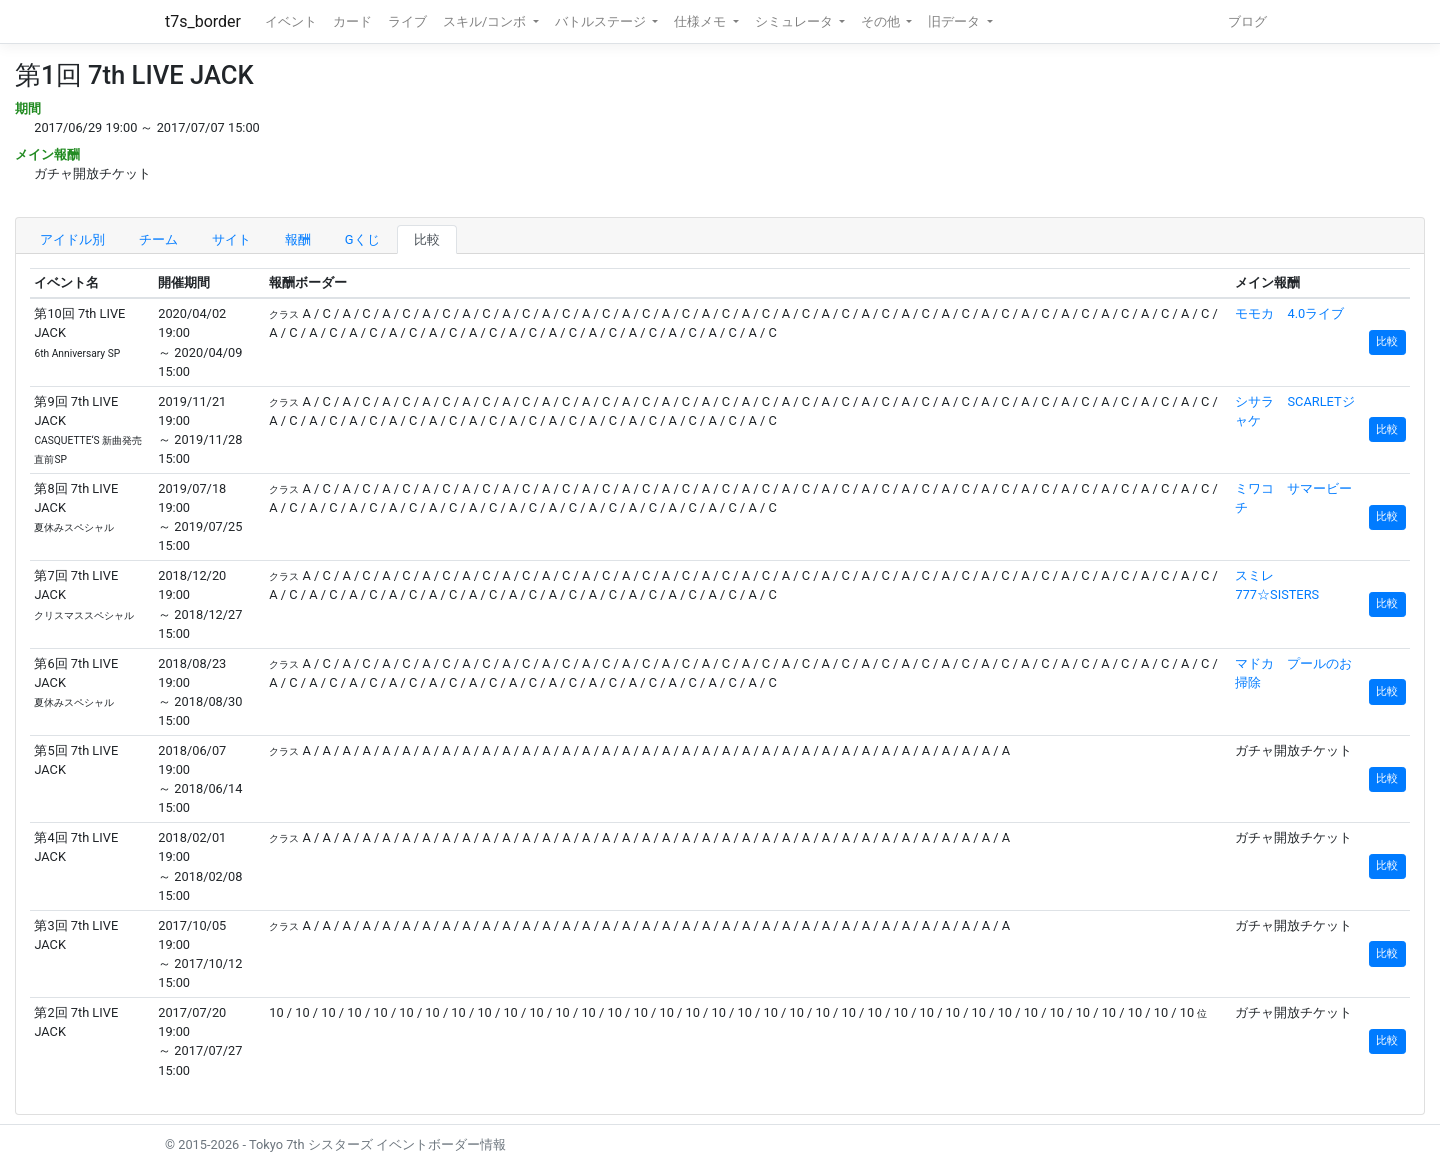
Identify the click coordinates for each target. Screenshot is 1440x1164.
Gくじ (362, 239)
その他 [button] (882, 21)
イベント (291, 21)
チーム (158, 239)
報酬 (298, 239)
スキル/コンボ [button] (486, 21)
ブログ (1247, 21)
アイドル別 (72, 239)
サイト (231, 239)
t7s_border (203, 21)
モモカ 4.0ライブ (1289, 313)
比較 (427, 239)
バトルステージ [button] (602, 21)
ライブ (407, 21)
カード (352, 21)
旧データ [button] (955, 21)
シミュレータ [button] (795, 21)
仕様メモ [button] (701, 21)
